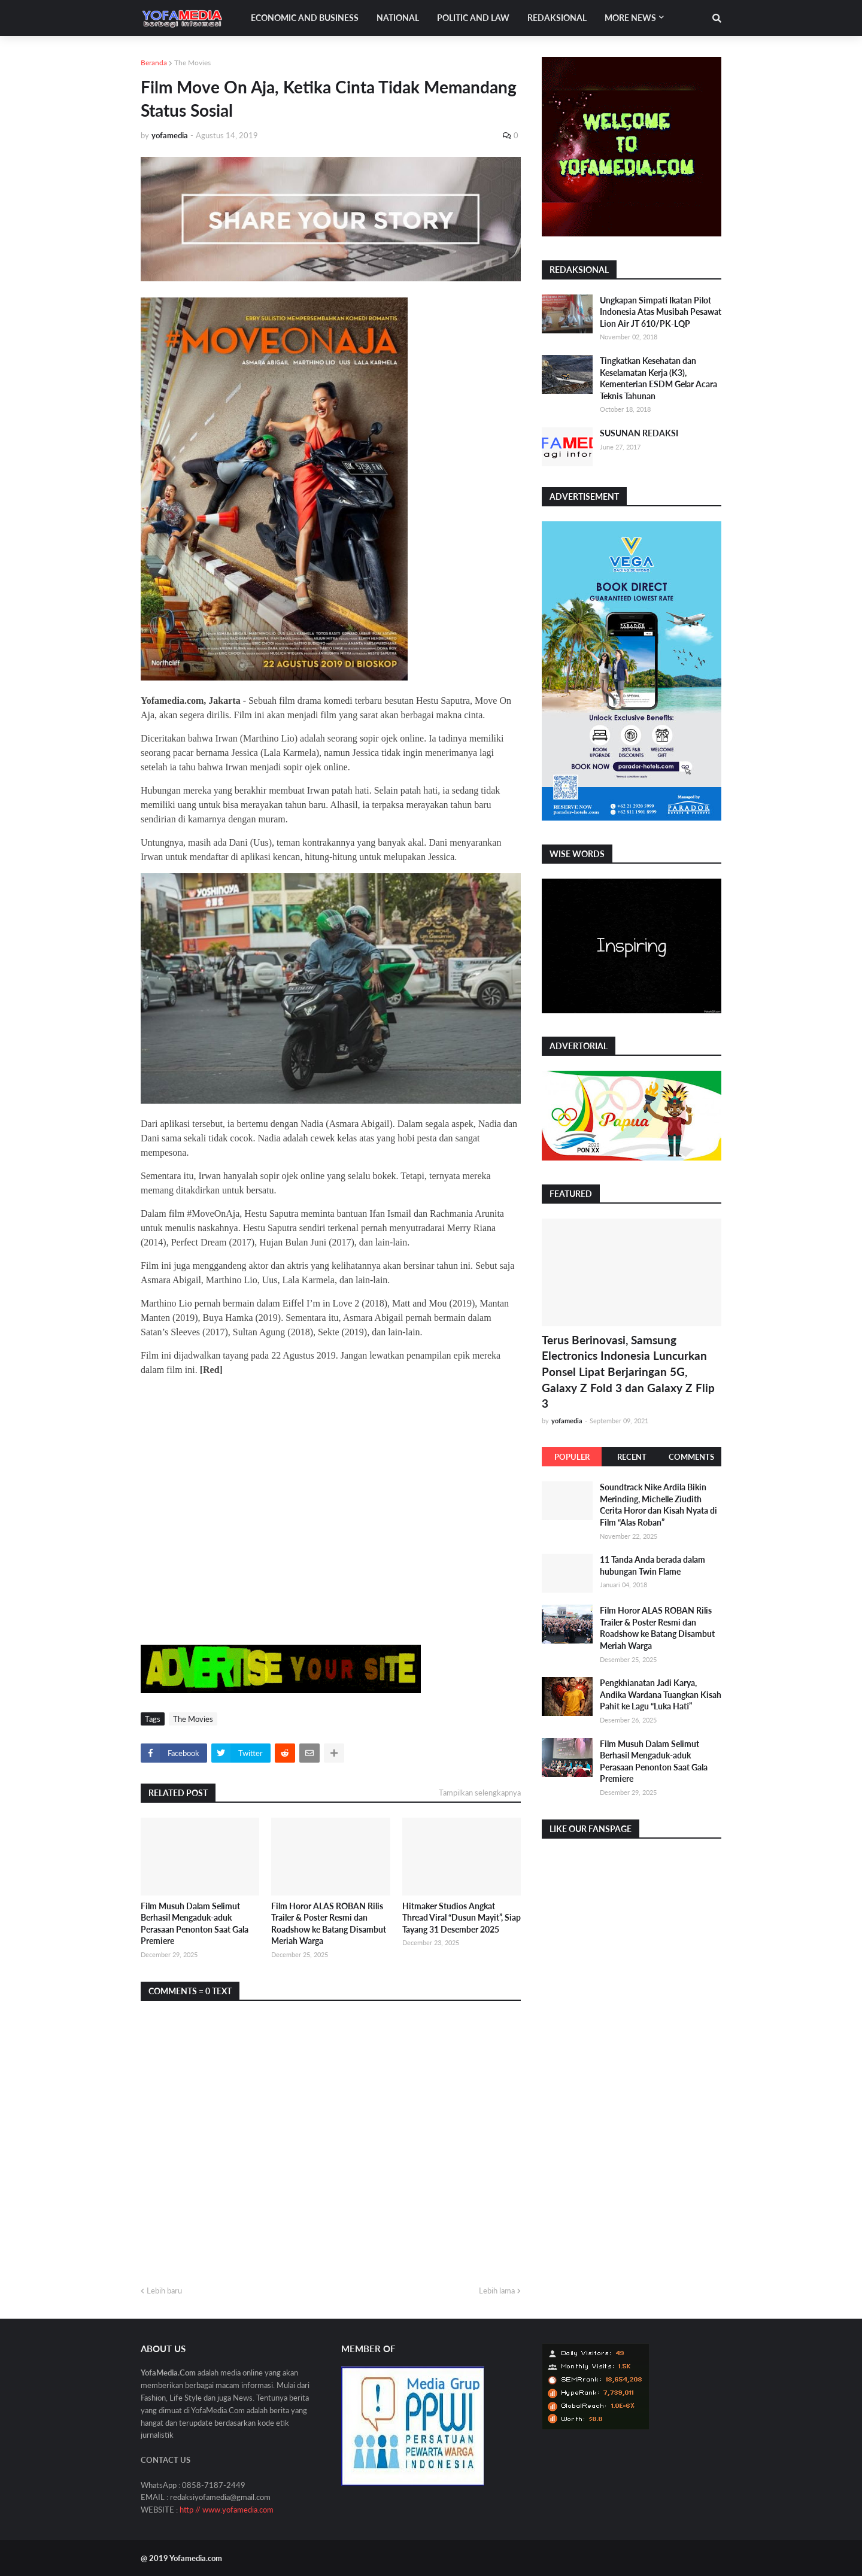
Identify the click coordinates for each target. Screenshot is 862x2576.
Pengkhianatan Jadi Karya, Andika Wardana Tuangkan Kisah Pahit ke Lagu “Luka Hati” (660, 1694)
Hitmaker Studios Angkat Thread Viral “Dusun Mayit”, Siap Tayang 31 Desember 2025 (461, 1917)
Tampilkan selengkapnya (480, 1792)
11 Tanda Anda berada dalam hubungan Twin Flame (652, 1565)
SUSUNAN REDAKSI (639, 433)
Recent (631, 1457)
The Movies (192, 62)
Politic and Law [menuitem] (473, 18)
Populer (572, 1457)
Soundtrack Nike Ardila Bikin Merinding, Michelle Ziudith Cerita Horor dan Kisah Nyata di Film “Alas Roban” (658, 1504)
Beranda (154, 62)
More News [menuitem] (630, 18)
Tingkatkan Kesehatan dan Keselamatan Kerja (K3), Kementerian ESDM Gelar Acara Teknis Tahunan (658, 378)
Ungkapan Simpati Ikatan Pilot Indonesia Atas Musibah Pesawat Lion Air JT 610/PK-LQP (660, 312)
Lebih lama (497, 2290)
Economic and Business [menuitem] (305, 18)
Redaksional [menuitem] (557, 18)
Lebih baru (164, 2290)
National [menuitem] (398, 18)
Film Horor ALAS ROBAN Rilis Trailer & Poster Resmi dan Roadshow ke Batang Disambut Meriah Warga (328, 1923)
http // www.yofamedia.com (227, 2509)
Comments (691, 1457)
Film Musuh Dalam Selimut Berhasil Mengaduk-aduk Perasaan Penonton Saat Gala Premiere (194, 1923)
